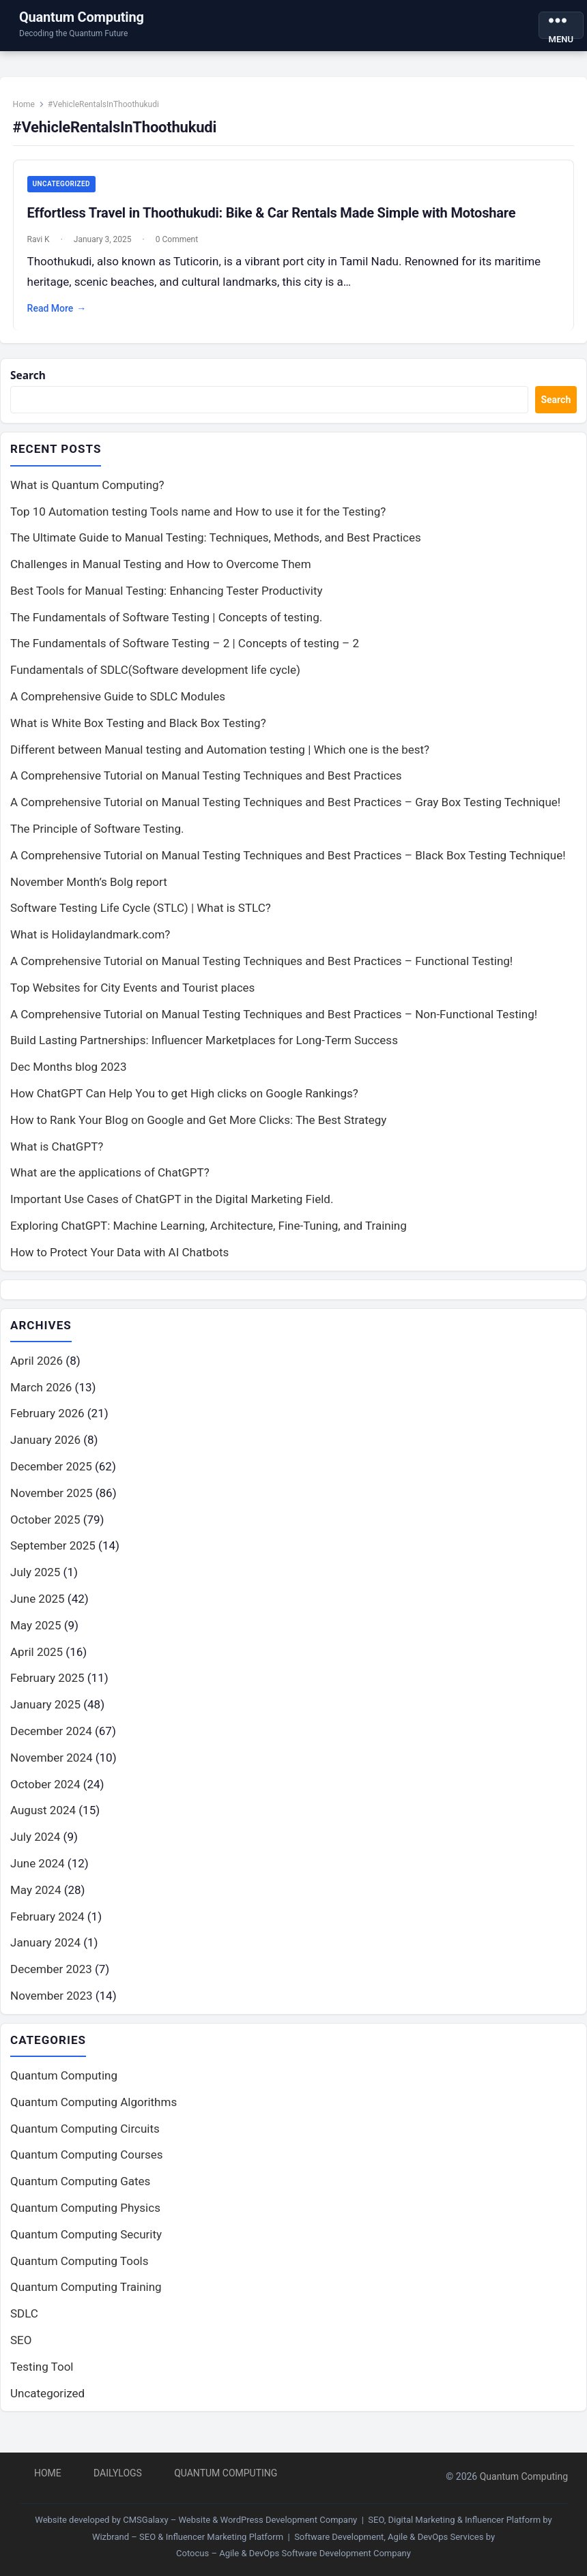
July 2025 (35, 1586)
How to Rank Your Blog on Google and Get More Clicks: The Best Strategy (198, 1133)
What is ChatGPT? (56, 1160)
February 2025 (47, 1692)
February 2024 (47, 1931)
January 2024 (45, 1957)
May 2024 (35, 1904)
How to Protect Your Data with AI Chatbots (119, 1266)
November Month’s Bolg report (88, 895)
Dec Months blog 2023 (68, 1080)
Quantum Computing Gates (80, 2196)
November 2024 (51, 1772)
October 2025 (45, 1534)
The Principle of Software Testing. (97, 842)
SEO (20, 2355)
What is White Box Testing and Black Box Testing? (138, 736)
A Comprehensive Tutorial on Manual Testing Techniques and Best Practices (206, 789)
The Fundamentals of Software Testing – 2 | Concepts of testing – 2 (184, 657)
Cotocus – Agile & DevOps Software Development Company (293, 2553)
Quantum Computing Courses (86, 2169)
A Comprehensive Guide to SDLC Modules (117, 710)
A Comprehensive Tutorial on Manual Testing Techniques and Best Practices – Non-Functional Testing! (273, 1028)
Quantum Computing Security (86, 2249)
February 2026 (47, 1427)
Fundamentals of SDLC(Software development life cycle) (155, 683)
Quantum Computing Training (86, 2302)
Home (29, 110)
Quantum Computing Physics (85, 2223)
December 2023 (51, 1983)
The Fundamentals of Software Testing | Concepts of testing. (166, 631)
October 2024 (45, 1798)
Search (29, 388)
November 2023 (51, 2010)
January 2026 (45, 1454)
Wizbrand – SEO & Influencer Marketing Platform (187, 2537)
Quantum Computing (81, 17)
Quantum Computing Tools (79, 2276)
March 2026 (41, 1401)
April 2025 (36, 1666)
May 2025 (35, 1639)
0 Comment (181, 245)
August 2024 (43, 1824)
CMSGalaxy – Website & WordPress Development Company (240, 2520)
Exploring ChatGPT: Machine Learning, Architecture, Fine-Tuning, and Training (208, 1239)
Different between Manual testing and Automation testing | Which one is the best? (219, 763)
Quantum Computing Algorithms (93, 2117)
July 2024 (35, 1851)
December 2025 (51, 1480)
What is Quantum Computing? (87, 498)
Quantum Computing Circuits (85, 2143)
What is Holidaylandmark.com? (90, 948)
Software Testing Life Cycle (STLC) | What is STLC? (140, 921)
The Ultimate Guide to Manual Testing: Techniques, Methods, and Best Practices (215, 551)
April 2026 (36, 1375)
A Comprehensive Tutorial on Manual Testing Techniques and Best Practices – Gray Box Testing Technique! (285, 816)
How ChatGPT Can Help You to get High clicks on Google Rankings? (184, 1107)
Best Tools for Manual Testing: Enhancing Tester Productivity (166, 604)
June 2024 (37, 1877)
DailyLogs (118, 2473)
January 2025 (45, 1719)
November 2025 (51, 1507)
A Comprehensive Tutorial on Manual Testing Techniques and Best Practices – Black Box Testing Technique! (288, 869)
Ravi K (43, 245)
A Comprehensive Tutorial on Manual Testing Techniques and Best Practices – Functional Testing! (261, 974)
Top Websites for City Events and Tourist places (132, 1001)
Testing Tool (41, 2381)
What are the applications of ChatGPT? (110, 1186)
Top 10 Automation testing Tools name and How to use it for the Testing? (198, 524)
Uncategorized (66, 190)
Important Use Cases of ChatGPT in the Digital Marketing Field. (171, 1212)
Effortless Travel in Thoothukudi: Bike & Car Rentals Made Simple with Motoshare (276, 219)
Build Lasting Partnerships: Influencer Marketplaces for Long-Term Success (204, 1054)
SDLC (24, 2328)
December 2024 (51, 1745)
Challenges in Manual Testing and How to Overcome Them (160, 577)
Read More (61, 315)
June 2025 (37, 1613)
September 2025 (53, 1560)
